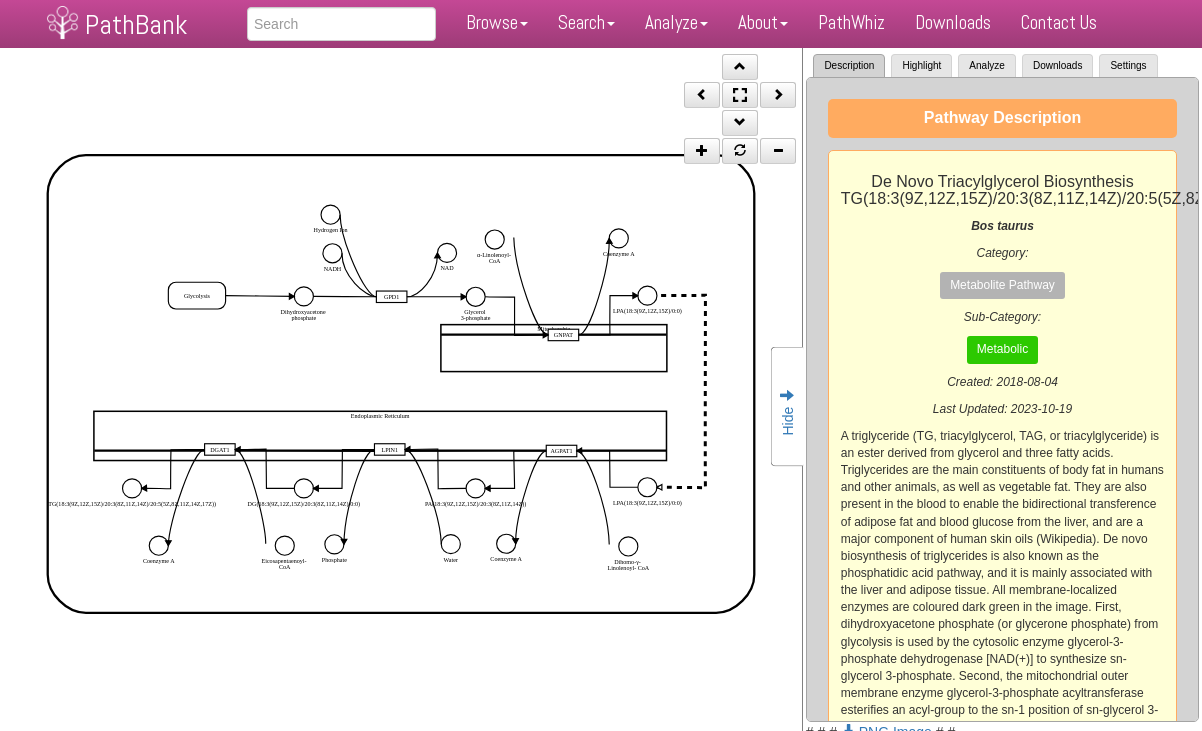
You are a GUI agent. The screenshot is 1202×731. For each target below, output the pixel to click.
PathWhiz (851, 22)
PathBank (136, 24)
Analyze (676, 22)
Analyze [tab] (987, 65)
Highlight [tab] (921, 65)
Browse (497, 22)
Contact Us (1059, 22)
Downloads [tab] (1057, 65)
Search (586, 22)
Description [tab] (849, 65)
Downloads (953, 22)
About (763, 22)
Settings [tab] (1128, 65)
